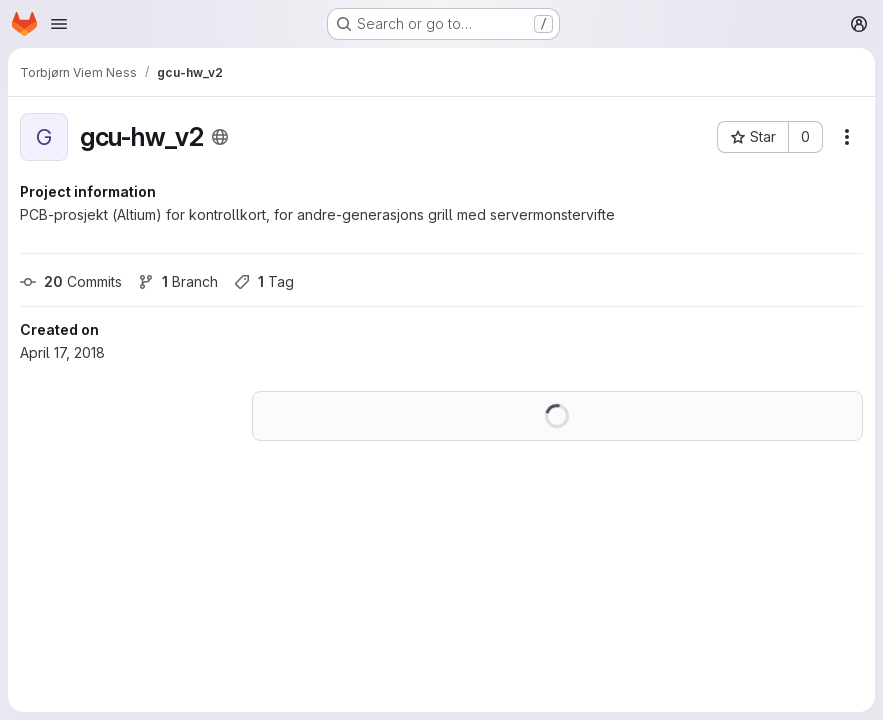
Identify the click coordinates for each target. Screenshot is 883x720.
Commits (71, 281)
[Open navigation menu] (59, 24)
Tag (264, 281)
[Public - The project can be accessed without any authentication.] (220, 137)
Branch (178, 281)
